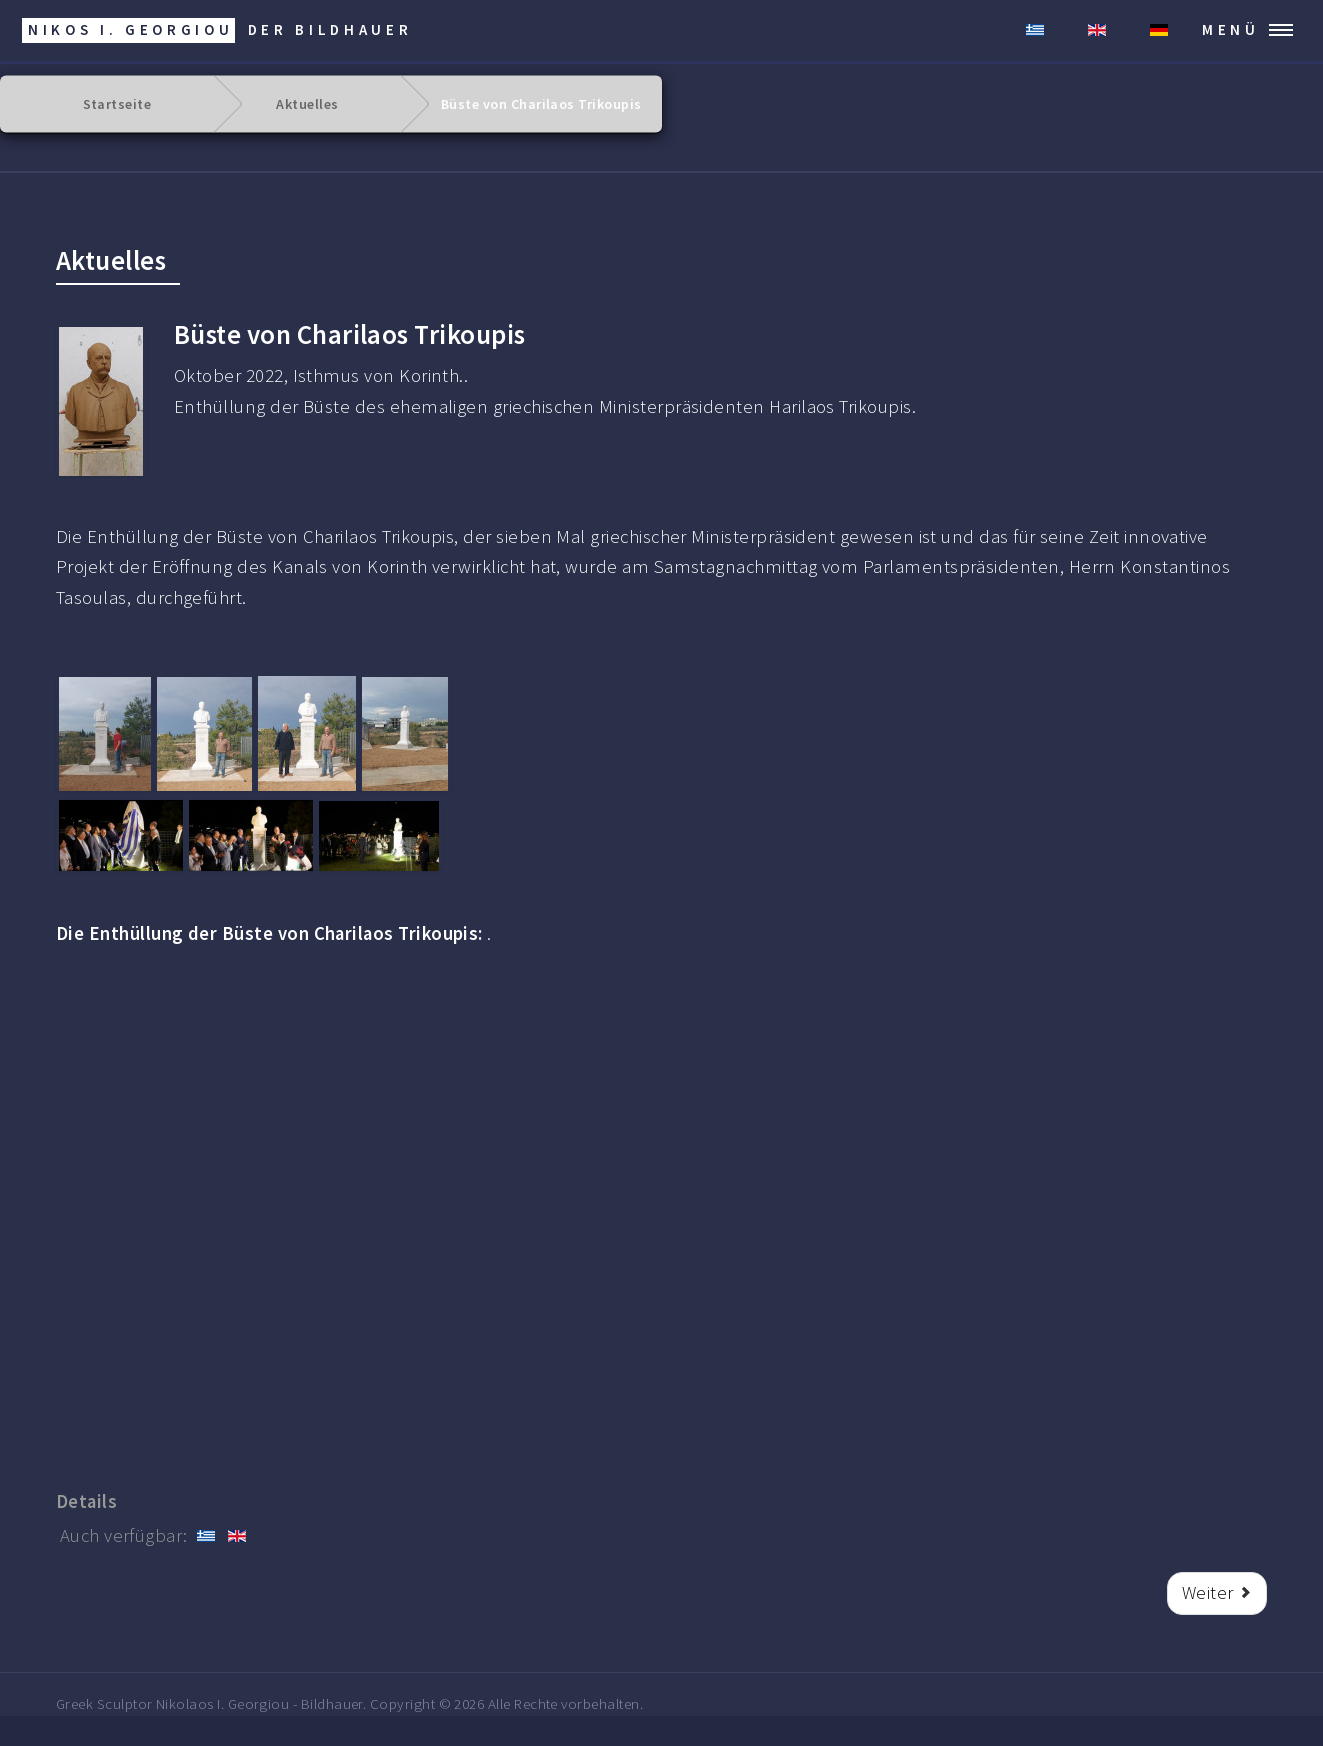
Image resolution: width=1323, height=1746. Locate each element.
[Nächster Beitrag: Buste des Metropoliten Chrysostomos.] (1217, 1593)
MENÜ (1231, 29)
